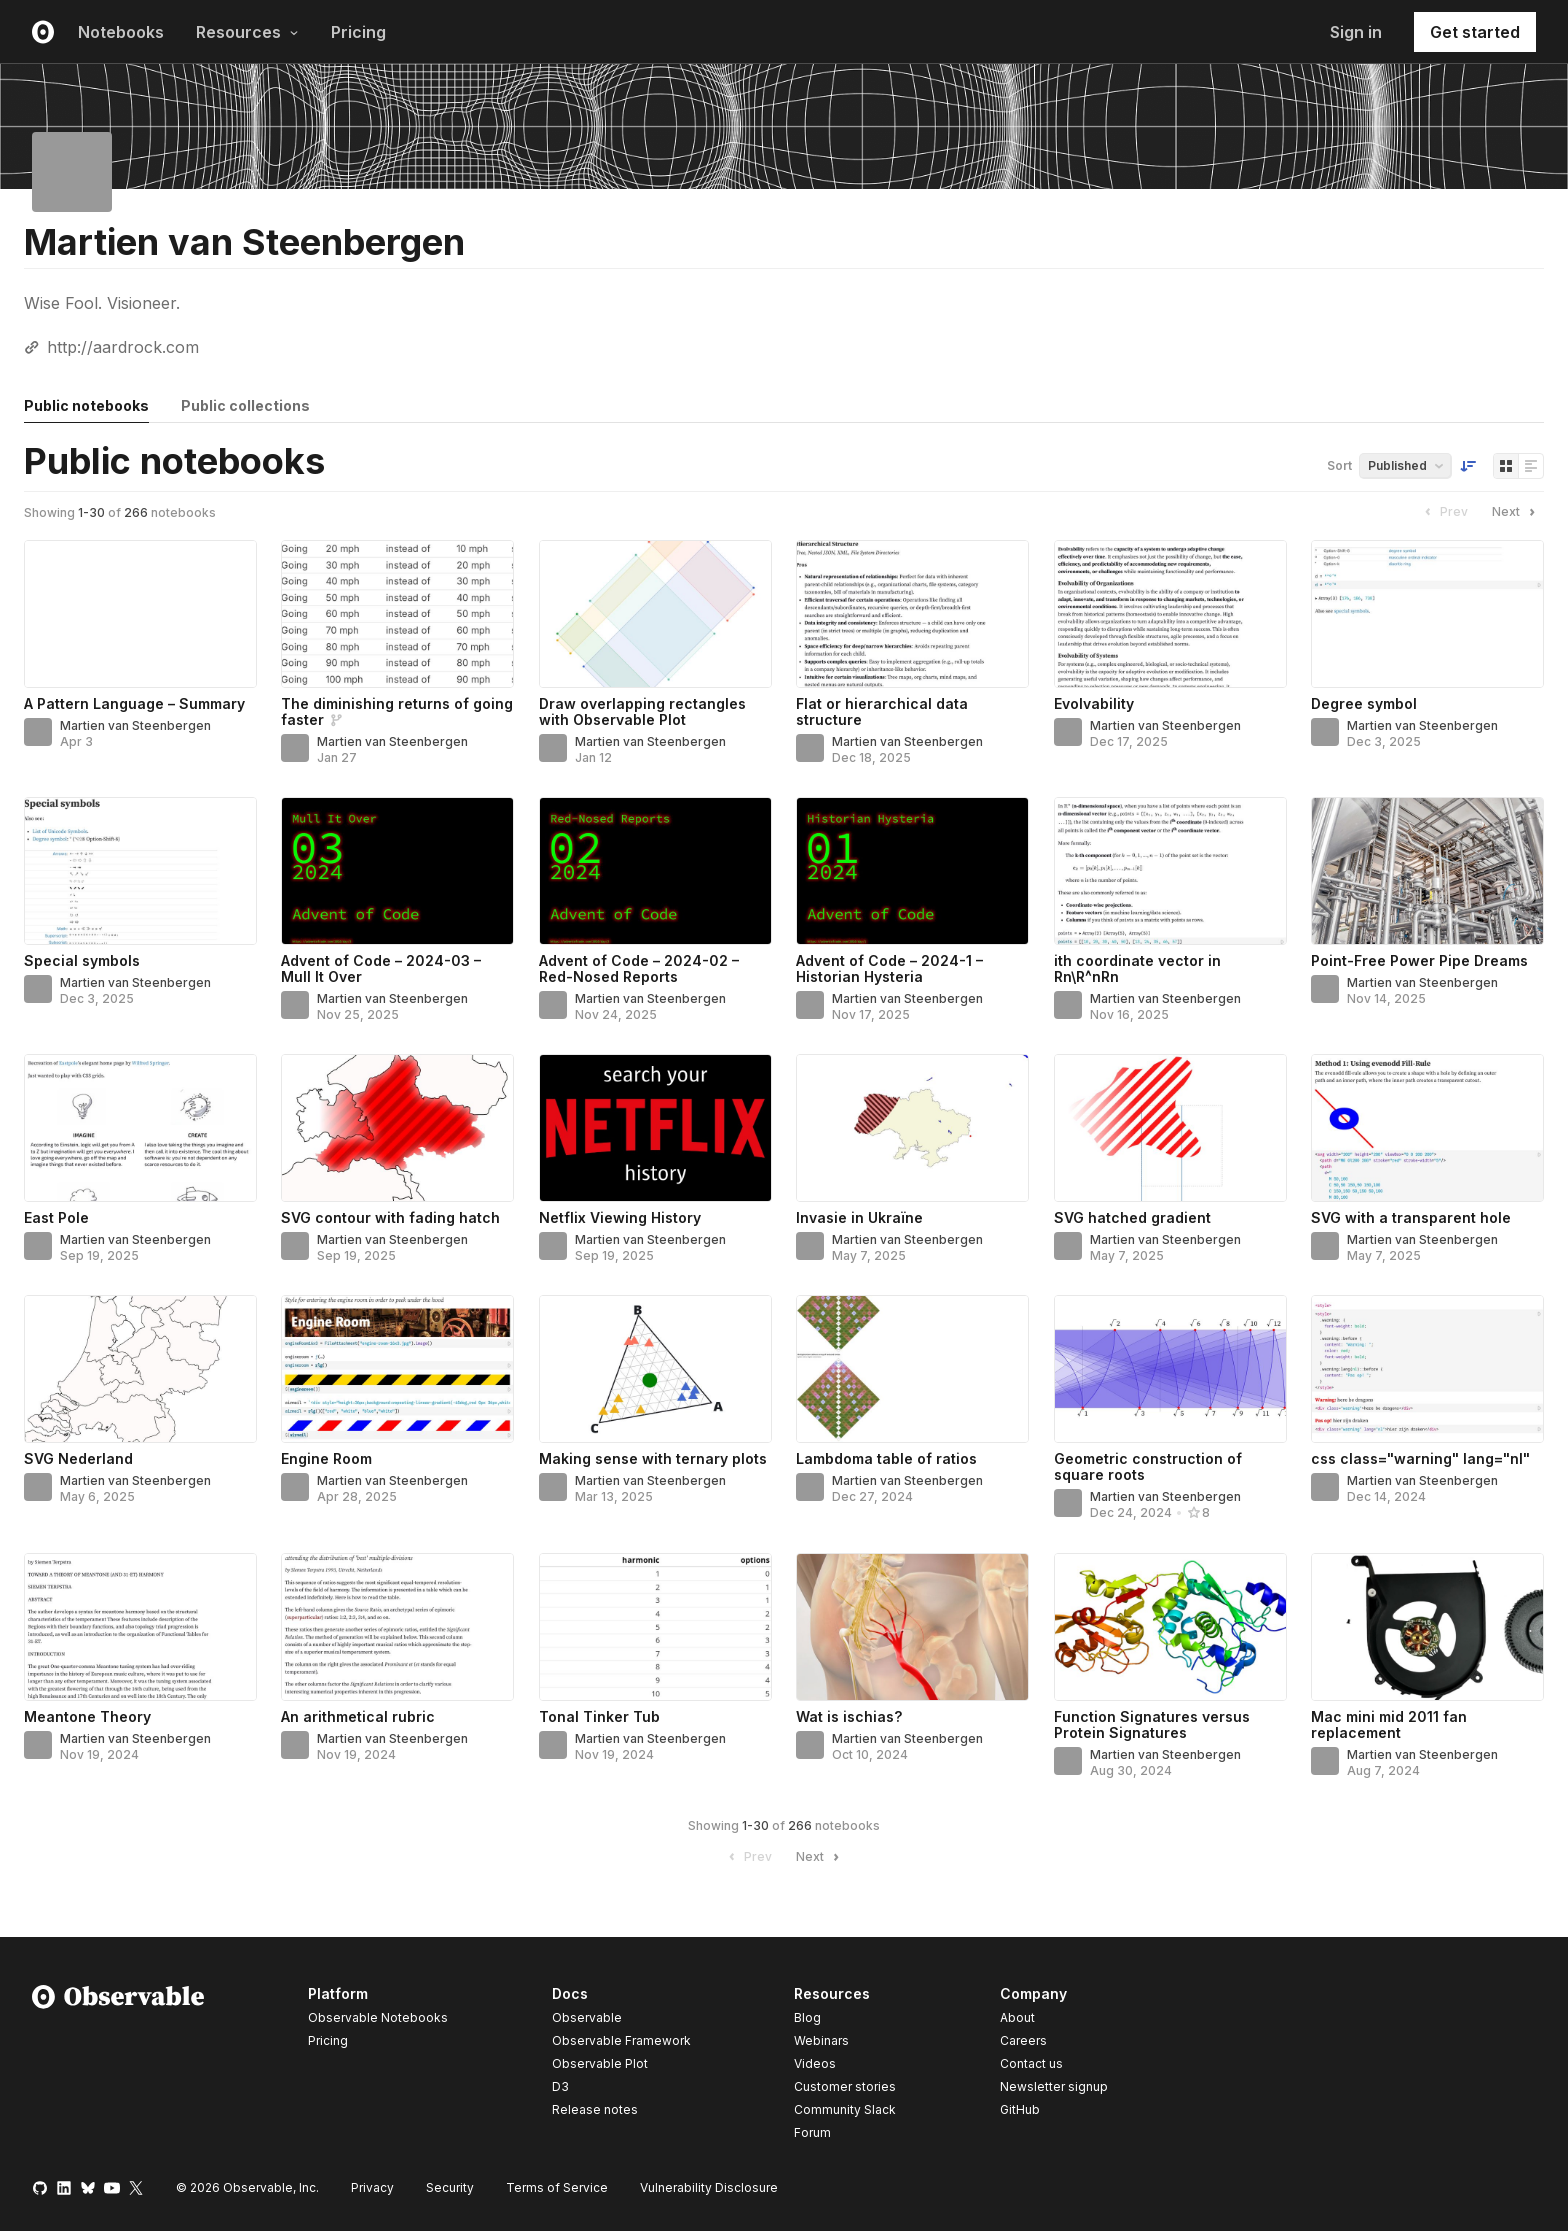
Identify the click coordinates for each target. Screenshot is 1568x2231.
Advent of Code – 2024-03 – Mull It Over (381, 968)
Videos (815, 2063)
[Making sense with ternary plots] (655, 1369)
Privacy (372, 2187)
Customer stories (845, 2086)
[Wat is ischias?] (912, 1627)
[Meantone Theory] (140, 1627)
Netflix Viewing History (620, 1217)
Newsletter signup (1054, 2087)
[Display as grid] (1506, 466)
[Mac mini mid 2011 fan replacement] (1427, 1627)
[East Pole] (140, 1128)
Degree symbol (1364, 703)
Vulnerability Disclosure (709, 2187)
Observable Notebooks (378, 2017)
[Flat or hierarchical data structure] (912, 614)
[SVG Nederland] (140, 1369)
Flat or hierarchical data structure (882, 711)
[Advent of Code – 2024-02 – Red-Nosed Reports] (655, 871)
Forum (812, 2132)
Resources (247, 32)
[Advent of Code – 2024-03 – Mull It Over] (397, 871)
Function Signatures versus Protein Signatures (1152, 1724)
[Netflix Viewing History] (655, 1128)
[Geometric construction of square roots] (1170, 1369)
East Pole (56, 1217)
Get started (1475, 32)
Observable (587, 2017)
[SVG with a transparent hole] (1427, 1128)
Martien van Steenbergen (135, 725)
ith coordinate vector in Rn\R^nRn (1137, 968)
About (1017, 2017)
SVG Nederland (78, 1458)
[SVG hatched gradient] (1170, 1128)
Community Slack (845, 2109)
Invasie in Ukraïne (859, 1217)
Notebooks (121, 32)
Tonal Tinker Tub (599, 1716)
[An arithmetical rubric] (397, 1627)
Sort (1339, 465)
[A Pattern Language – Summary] (140, 614)
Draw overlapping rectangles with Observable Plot (642, 711)
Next (1516, 512)
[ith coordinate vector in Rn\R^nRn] (1170, 871)
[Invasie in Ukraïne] (912, 1128)
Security (450, 2187)
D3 (560, 2086)
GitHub (1020, 2109)
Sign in (1356, 32)
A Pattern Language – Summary (134, 703)
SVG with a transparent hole (1411, 1217)
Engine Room (326, 1458)
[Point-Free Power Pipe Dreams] (1427, 871)
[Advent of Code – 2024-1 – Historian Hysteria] (912, 871)
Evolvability (1094, 703)
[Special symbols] (140, 871)
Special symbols (82, 960)
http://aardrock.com (123, 347)
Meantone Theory (87, 1716)
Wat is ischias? (849, 1716)
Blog (807, 2017)
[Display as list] (1531, 466)
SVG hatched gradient (1132, 1217)
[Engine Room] (397, 1369)
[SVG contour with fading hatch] (397, 1128)
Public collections (245, 405)
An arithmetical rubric (358, 1716)
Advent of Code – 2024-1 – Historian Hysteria (889, 968)
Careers (1023, 2040)
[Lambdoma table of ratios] (912, 1369)
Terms (557, 2187)
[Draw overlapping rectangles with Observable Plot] (655, 614)
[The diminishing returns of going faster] (397, 614)
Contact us (1031, 2064)
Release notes (595, 2109)
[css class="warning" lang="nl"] (1427, 1369)
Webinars (821, 2040)
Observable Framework (621, 2040)
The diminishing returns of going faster (397, 711)
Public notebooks (86, 405)
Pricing (358, 32)
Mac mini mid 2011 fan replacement (1389, 1724)
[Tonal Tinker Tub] (655, 1627)
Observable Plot (600, 2063)
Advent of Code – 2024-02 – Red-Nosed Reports (639, 968)
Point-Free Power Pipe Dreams (1419, 960)
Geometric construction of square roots (1148, 1466)
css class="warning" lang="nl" (1420, 1458)
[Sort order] (1468, 466)
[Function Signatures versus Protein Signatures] (1170, 1627)
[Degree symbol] (1427, 614)
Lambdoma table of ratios (886, 1458)
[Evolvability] (1170, 614)
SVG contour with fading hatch (390, 1217)
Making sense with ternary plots (653, 1458)
